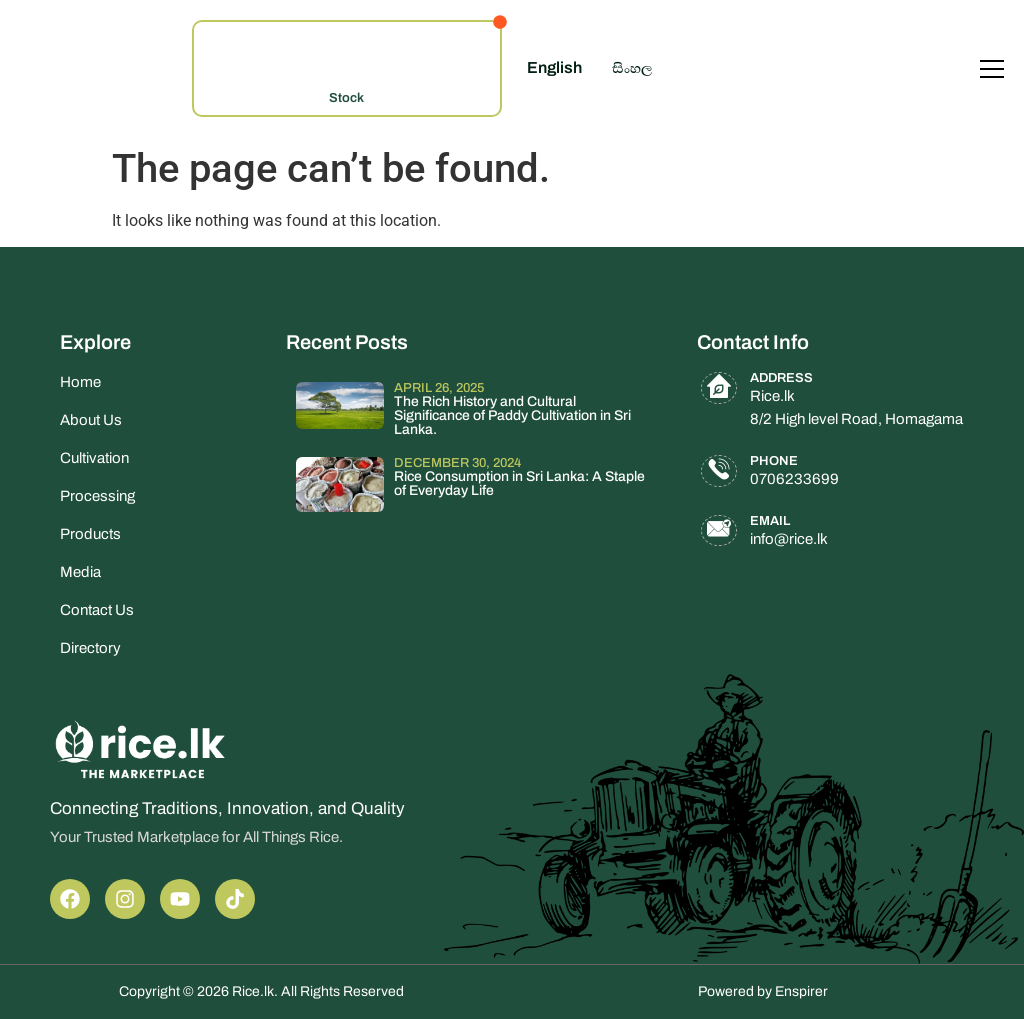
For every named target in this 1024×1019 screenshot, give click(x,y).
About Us (91, 420)
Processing (97, 496)
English (554, 67)
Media (80, 572)
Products (90, 534)
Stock (346, 98)
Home (80, 382)
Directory (90, 648)
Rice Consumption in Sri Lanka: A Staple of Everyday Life (519, 483)
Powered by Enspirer (763, 991)
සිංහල (632, 68)
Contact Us (97, 610)
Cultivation (94, 458)
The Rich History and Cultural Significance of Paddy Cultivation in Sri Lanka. (512, 415)
